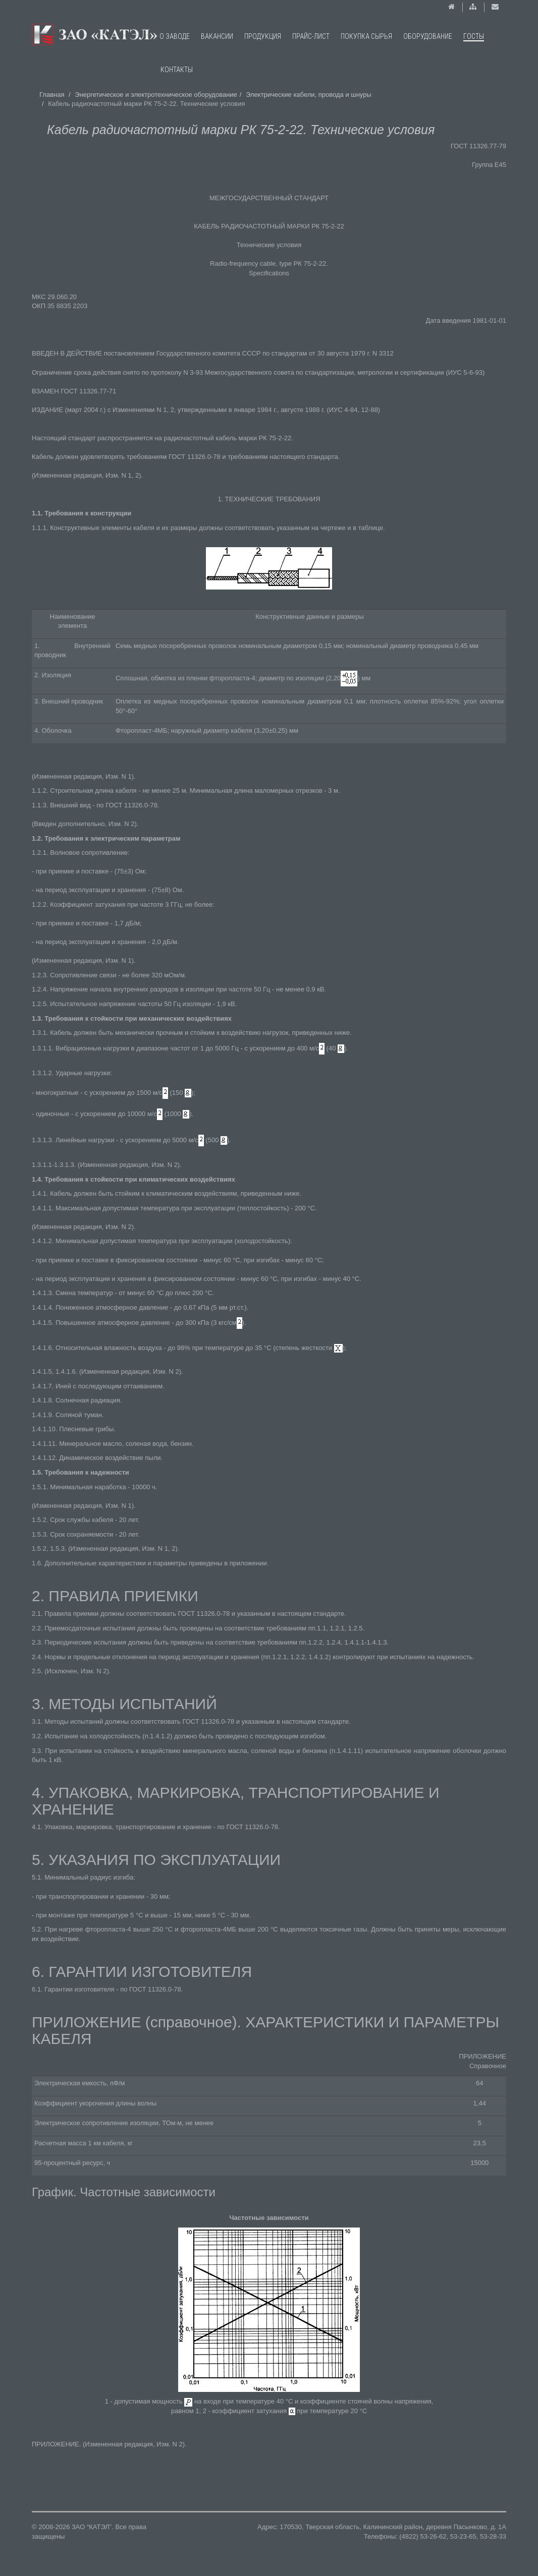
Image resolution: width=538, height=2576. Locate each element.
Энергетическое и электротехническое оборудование (156, 94)
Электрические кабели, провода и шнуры (308, 94)
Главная (51, 94)
